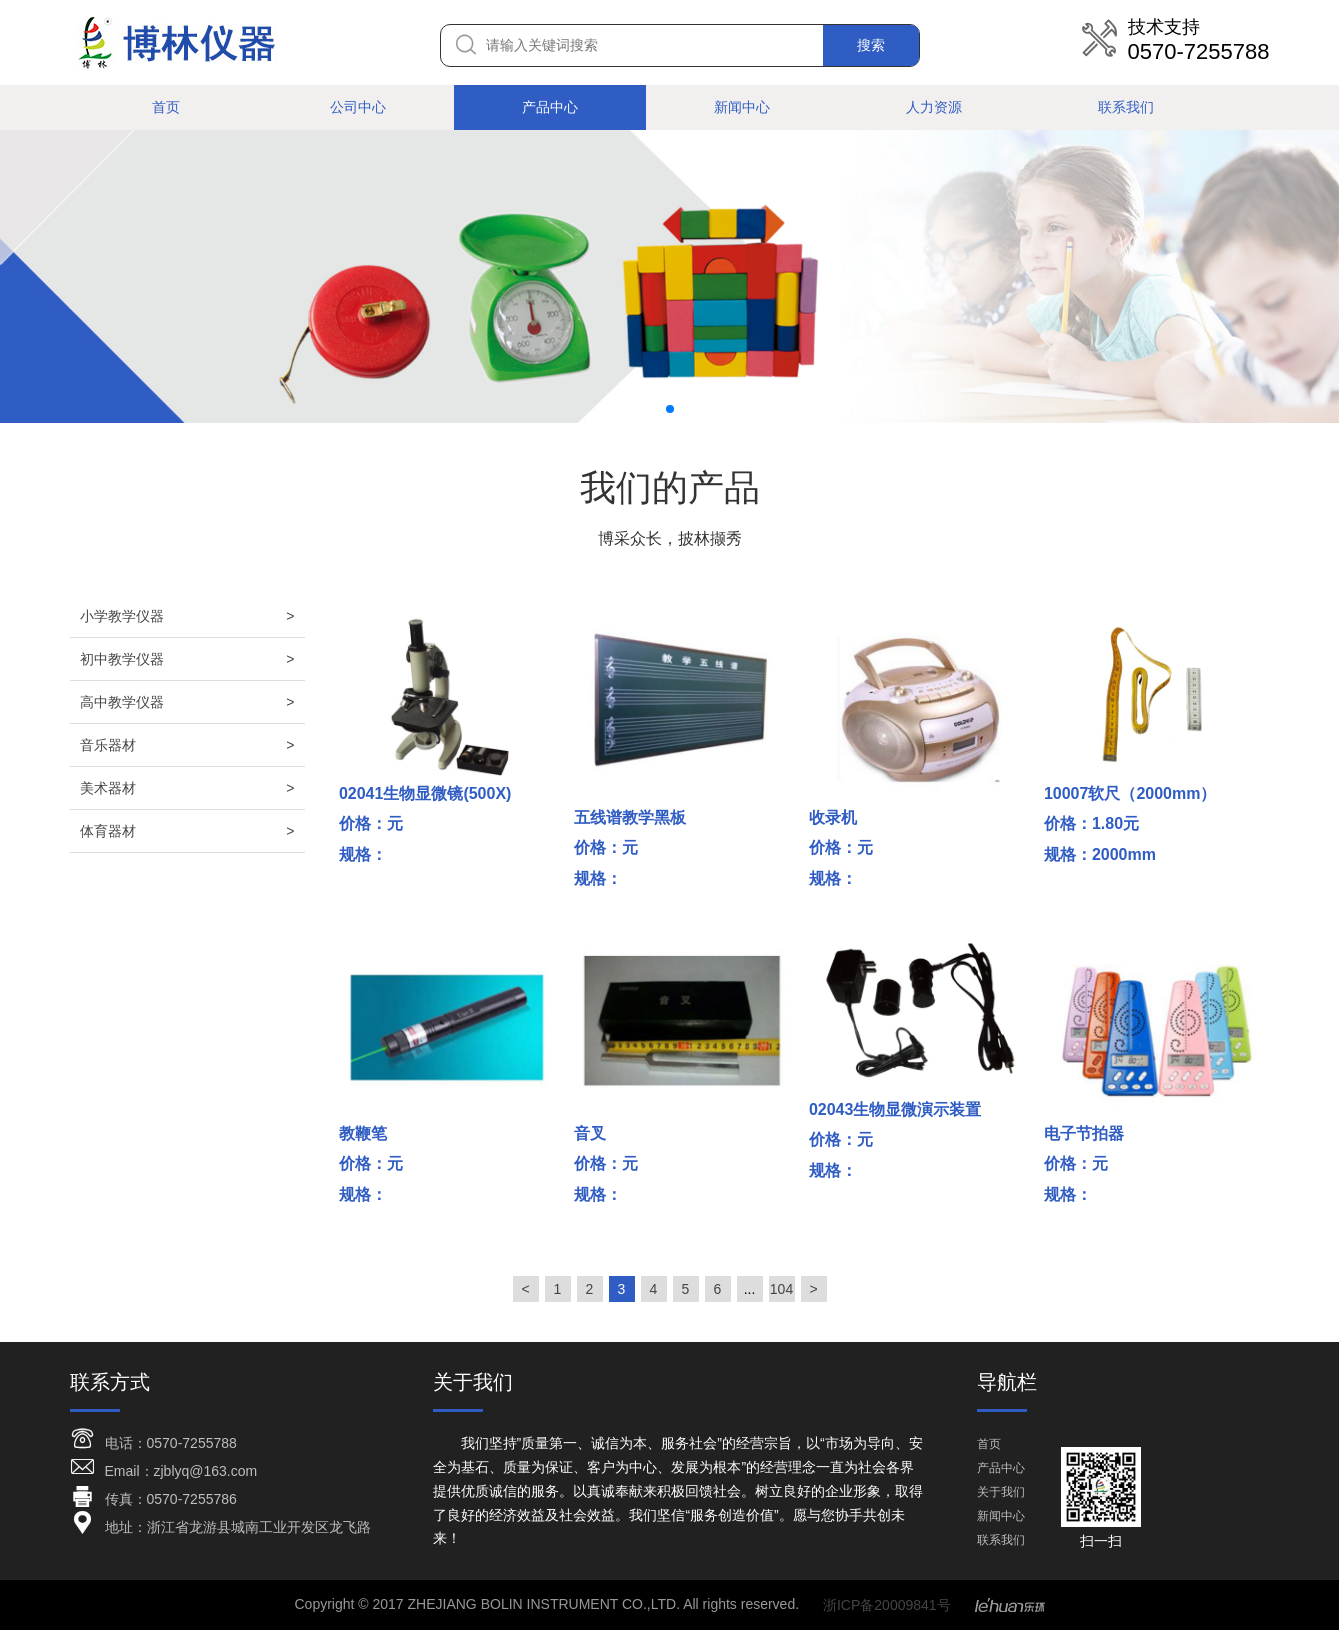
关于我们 (1001, 1492)
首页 (166, 107)
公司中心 (358, 107)
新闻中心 (742, 107)
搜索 (871, 45)
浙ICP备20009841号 (887, 1605)
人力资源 (934, 107)
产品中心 (550, 107)
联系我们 (1126, 107)
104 (781, 1289)
